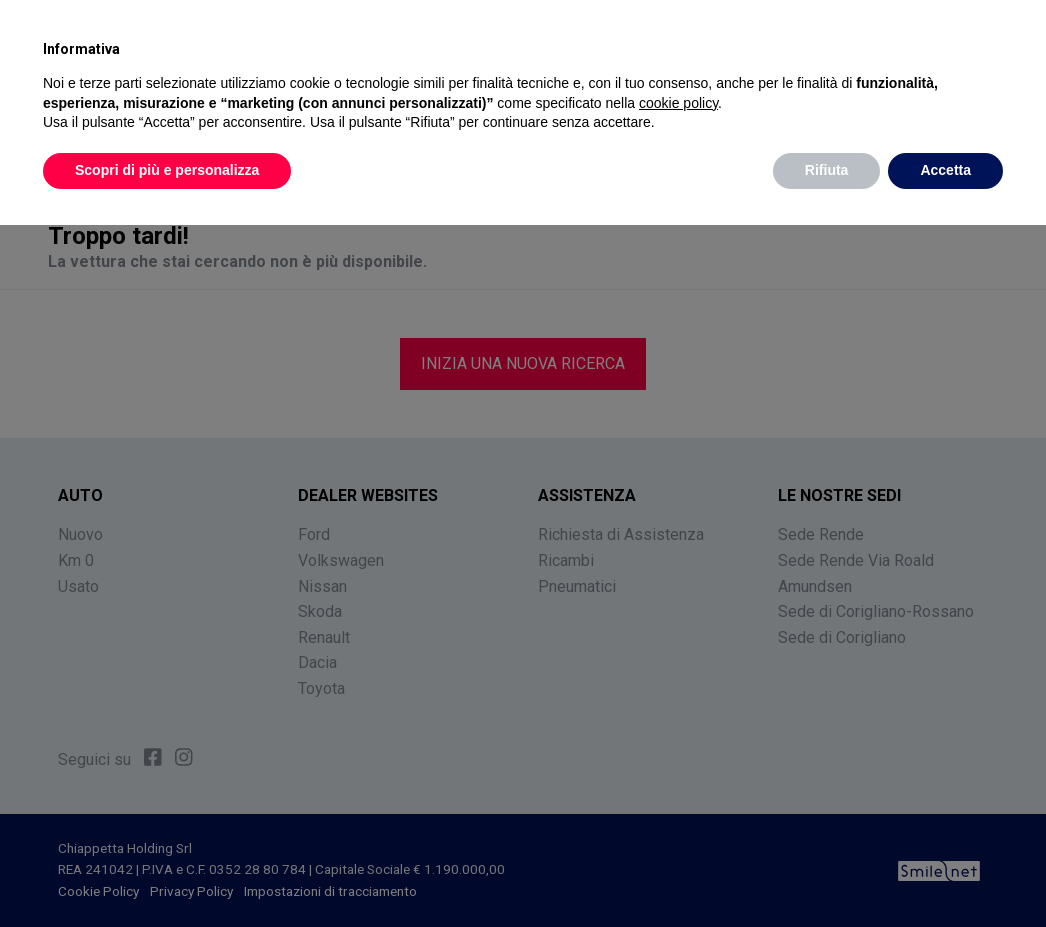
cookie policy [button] (678, 103)
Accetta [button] (945, 170)
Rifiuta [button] (827, 170)
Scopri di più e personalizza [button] (167, 170)
